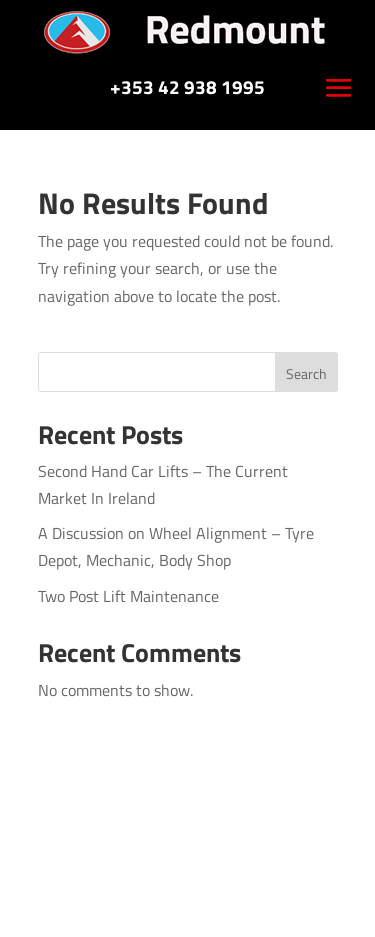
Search (306, 373)
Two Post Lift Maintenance (128, 596)
